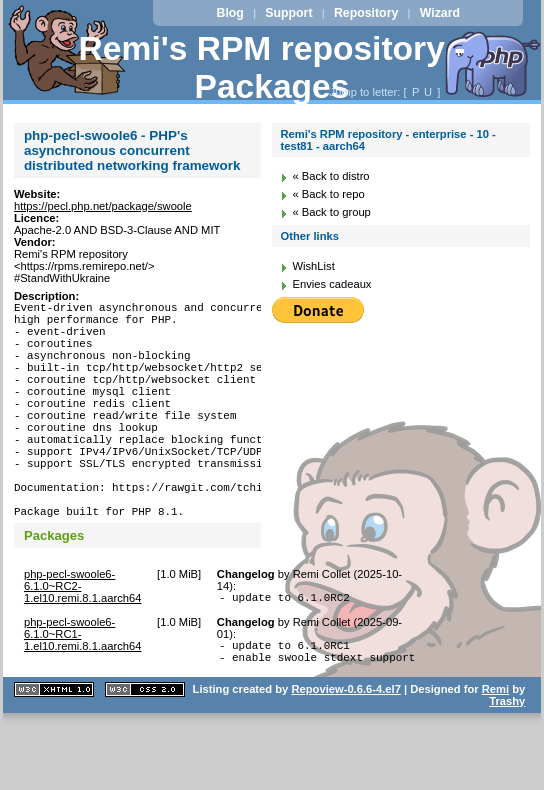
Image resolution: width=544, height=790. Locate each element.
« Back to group (331, 212)
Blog (230, 13)
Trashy (507, 764)
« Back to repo (328, 194)
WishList (313, 266)
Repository (366, 13)
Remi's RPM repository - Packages (272, 67)
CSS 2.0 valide (145, 752)
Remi (495, 752)
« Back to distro (330, 176)
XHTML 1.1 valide (54, 752)
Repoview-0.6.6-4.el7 (345, 752)
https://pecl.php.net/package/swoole (103, 206)
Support (288, 13)
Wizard (440, 13)
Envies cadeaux (331, 284)
